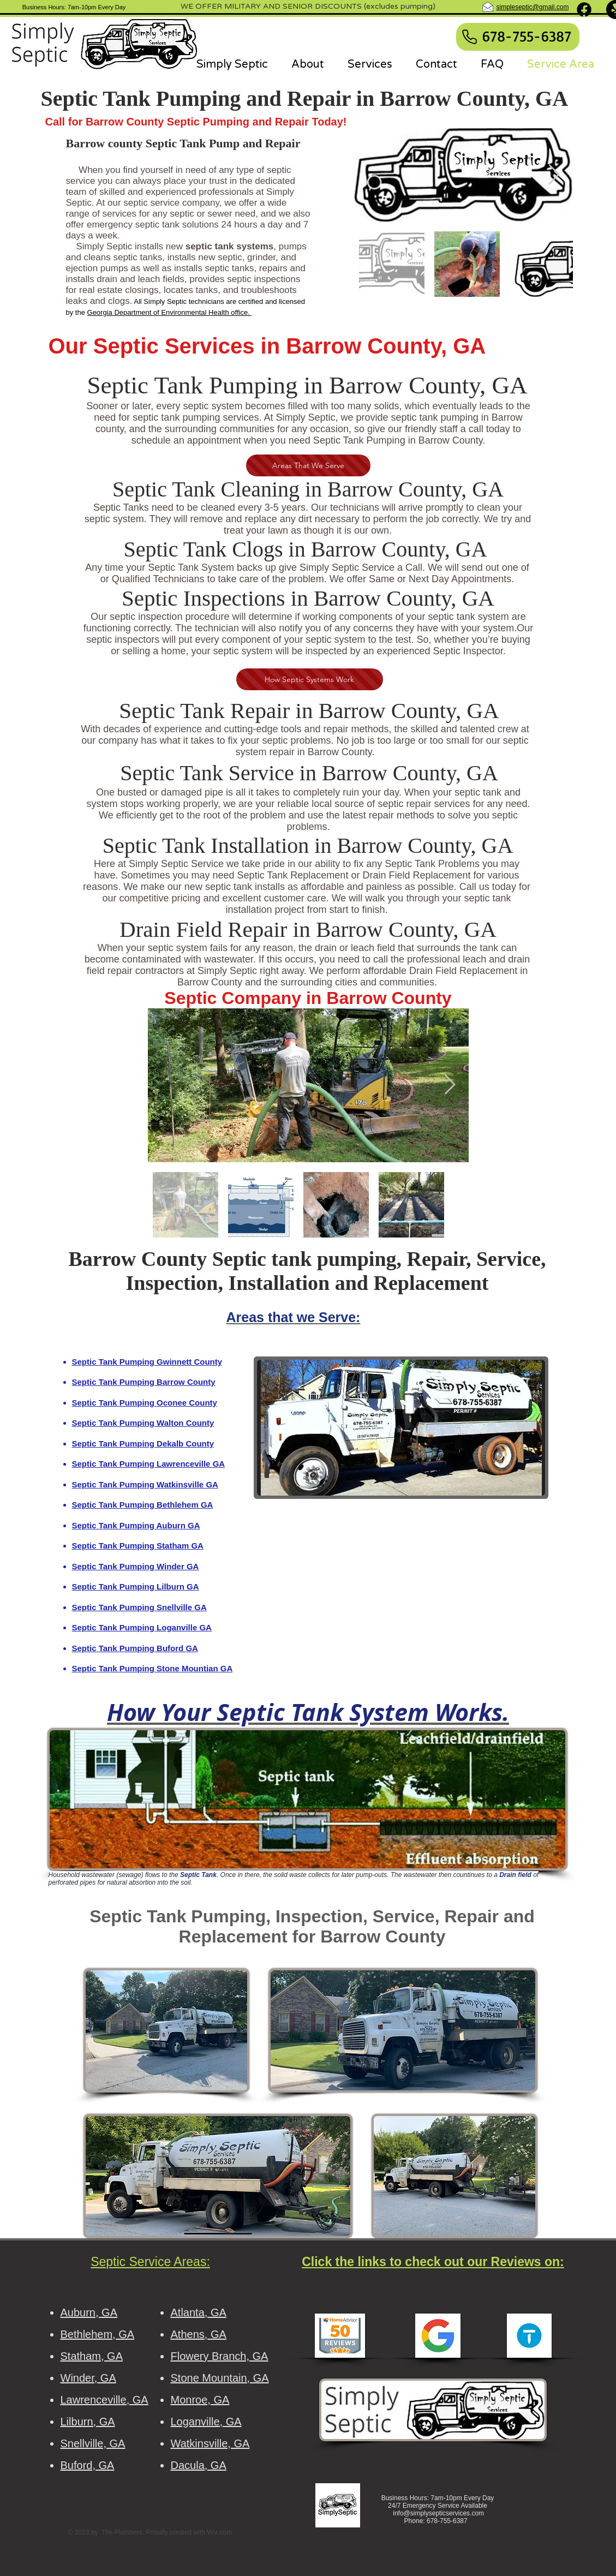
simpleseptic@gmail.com (533, 7)
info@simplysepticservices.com (438, 2513)
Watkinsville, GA (210, 2443)
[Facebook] (584, 9)
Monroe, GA (200, 2400)
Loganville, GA (206, 2422)
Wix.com (219, 2532)
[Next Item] (554, 175)
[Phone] (469, 36)
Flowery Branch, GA (219, 2356)
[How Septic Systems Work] (309, 679)
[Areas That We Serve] (308, 465)
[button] (401, 1427)
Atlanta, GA (198, 2312)
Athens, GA (198, 2334)
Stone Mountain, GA (220, 2378)
